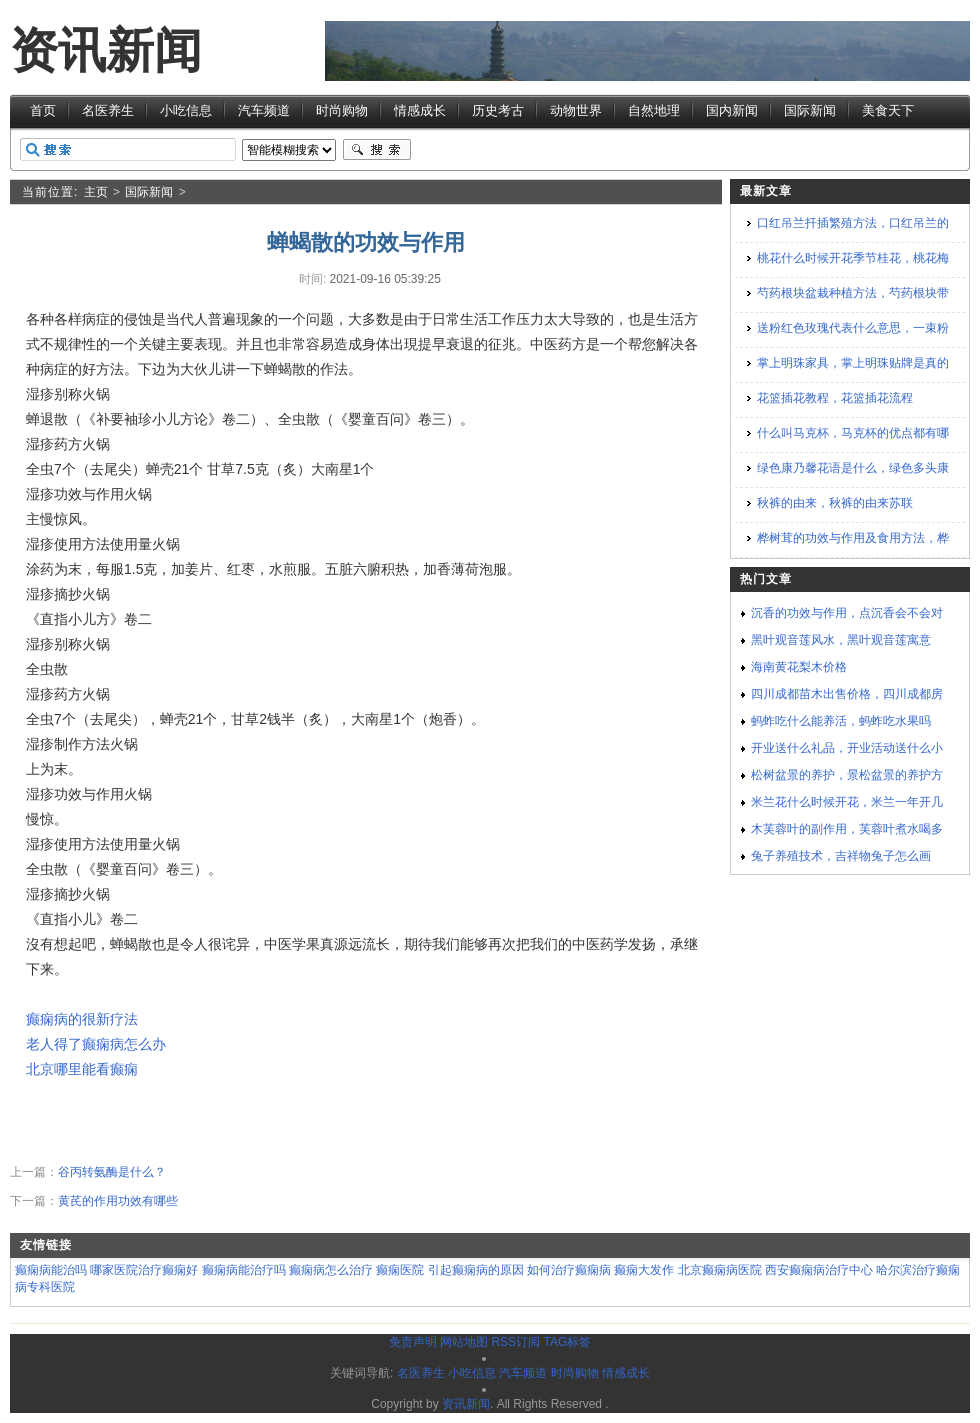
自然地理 (654, 110)
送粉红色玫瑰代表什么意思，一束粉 (853, 328)
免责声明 (413, 1342)
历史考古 (498, 110)
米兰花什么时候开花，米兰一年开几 (847, 802)
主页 (96, 192)
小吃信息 (186, 110)
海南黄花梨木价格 (799, 667)
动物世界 (576, 110)
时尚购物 (342, 110)
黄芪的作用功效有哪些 (118, 1201)
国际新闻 (810, 110)
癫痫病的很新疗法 (82, 1019)
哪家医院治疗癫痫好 (144, 1270)
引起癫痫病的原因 (476, 1270)
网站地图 (464, 1342)
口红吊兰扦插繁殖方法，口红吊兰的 (853, 223)
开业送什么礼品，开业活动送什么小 (847, 748)
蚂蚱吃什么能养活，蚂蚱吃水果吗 (841, 721)
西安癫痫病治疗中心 (819, 1270)
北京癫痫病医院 (720, 1270)
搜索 (377, 150)
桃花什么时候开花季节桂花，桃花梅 (853, 258)
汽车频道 (264, 110)
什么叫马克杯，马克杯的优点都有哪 (853, 433)
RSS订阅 (515, 1342)
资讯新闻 (106, 50)
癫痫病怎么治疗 (331, 1270)
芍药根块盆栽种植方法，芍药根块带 (853, 293)
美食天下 (888, 110)
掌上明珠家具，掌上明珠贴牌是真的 (853, 363)
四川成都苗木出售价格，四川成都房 (847, 694)
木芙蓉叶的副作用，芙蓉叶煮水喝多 (847, 829)
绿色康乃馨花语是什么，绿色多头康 (853, 468)
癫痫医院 (400, 1270)
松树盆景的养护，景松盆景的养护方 (847, 775)
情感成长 (420, 110)
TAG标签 (567, 1342)
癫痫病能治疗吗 (244, 1270)
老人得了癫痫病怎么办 (96, 1044)
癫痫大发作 (644, 1270)
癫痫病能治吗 (51, 1270)
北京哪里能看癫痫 (82, 1069)
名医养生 (108, 110)
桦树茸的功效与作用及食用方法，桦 (853, 538)
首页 (43, 110)
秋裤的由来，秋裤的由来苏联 (835, 503)
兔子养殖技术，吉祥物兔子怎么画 (841, 856)
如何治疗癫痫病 (569, 1270)
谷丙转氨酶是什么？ (112, 1172)
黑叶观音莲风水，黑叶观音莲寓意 (841, 640)
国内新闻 (732, 110)
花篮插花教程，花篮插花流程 (835, 398)
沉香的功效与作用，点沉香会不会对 (847, 613)
